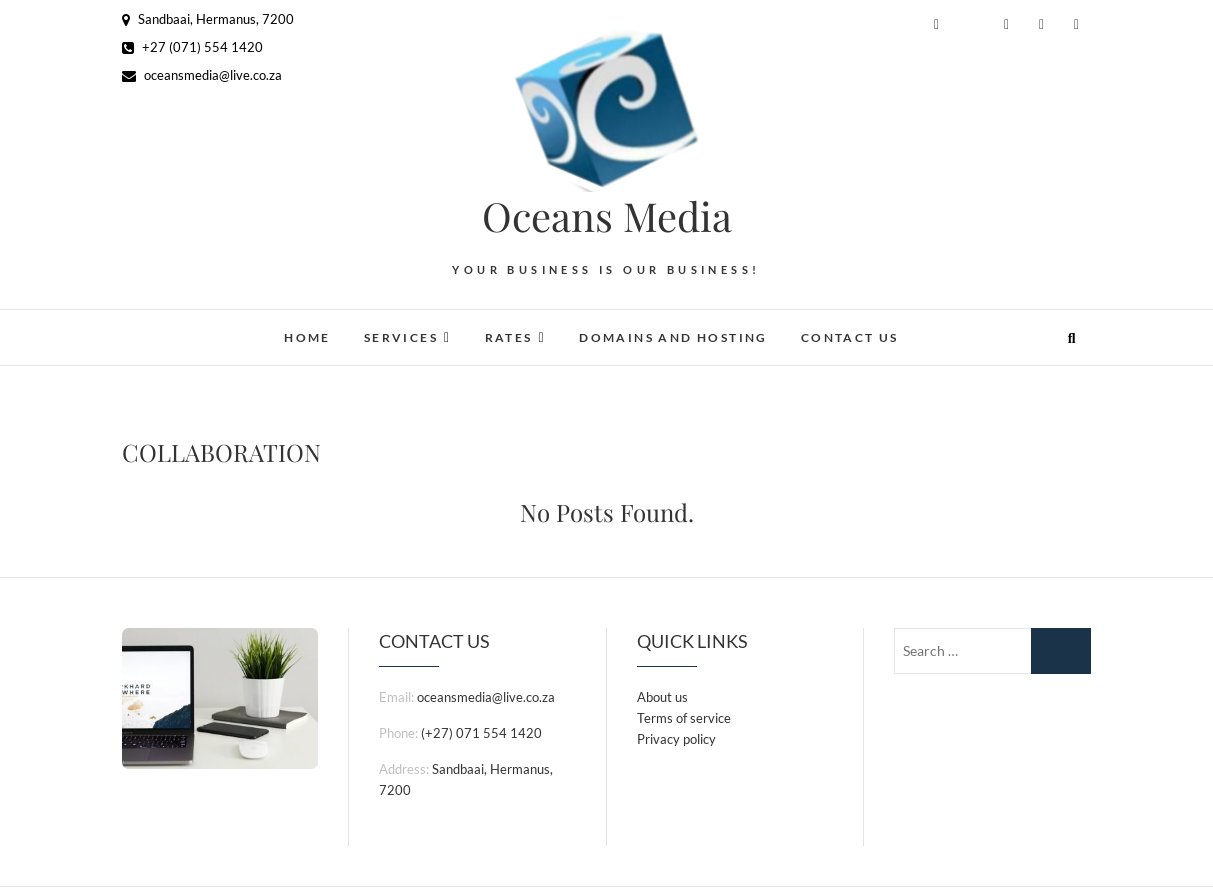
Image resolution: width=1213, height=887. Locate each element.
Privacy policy (676, 739)
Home (307, 337)
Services (401, 337)
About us (662, 697)
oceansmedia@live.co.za (202, 75)
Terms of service (684, 718)
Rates (509, 337)
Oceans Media (607, 216)
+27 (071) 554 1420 (192, 47)
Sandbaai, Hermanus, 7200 (208, 19)
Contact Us (850, 337)
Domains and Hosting (673, 337)
